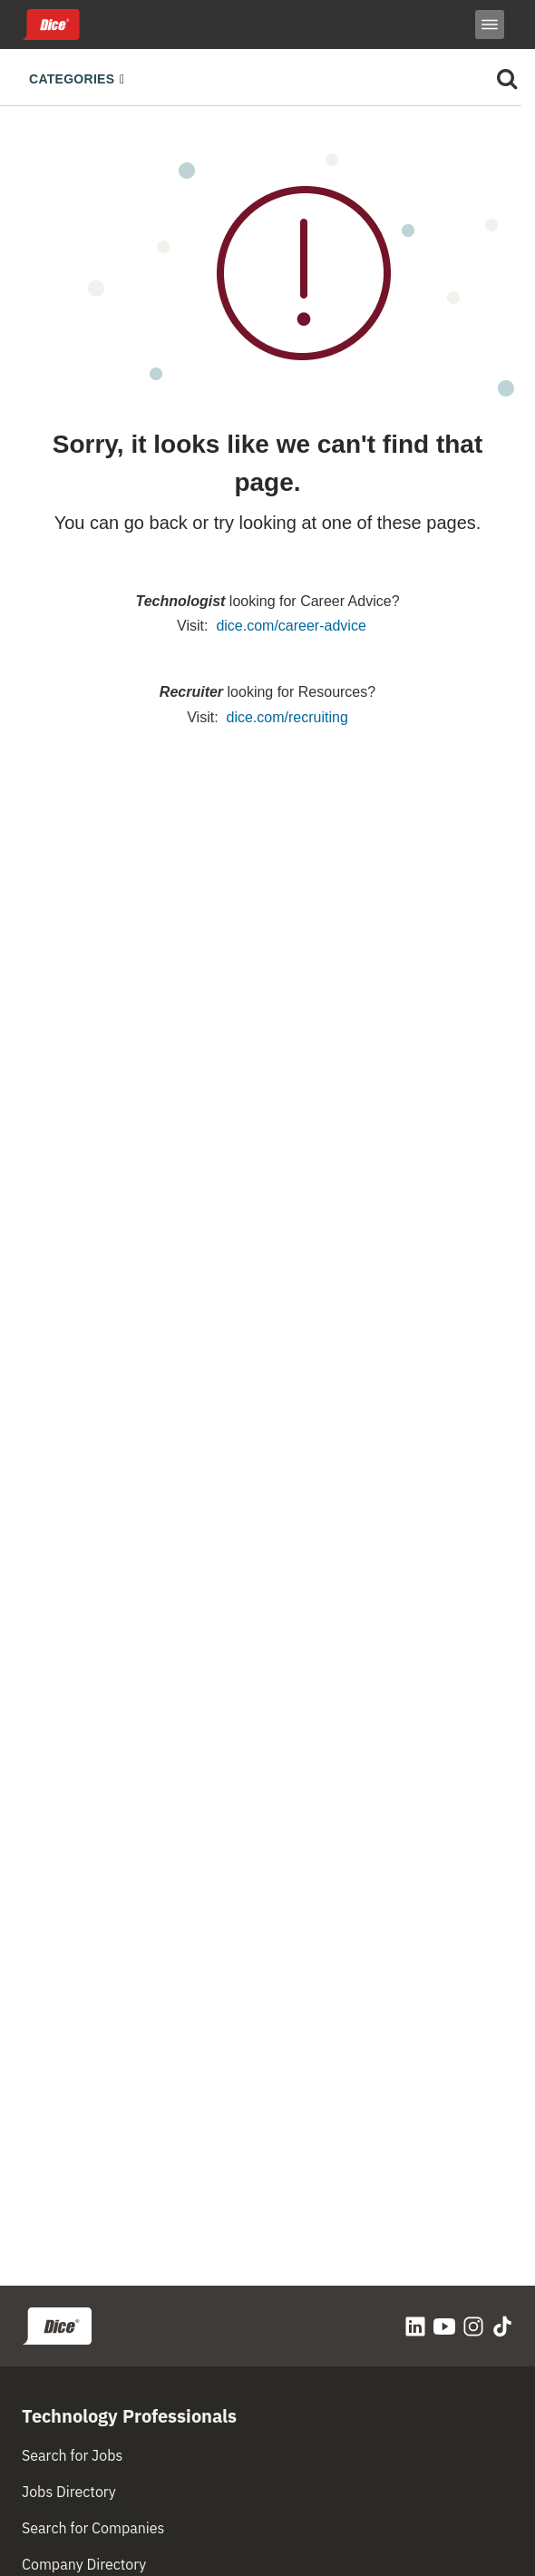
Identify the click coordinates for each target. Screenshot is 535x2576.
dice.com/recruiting (287, 717)
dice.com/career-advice (290, 625)
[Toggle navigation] (82, 77)
